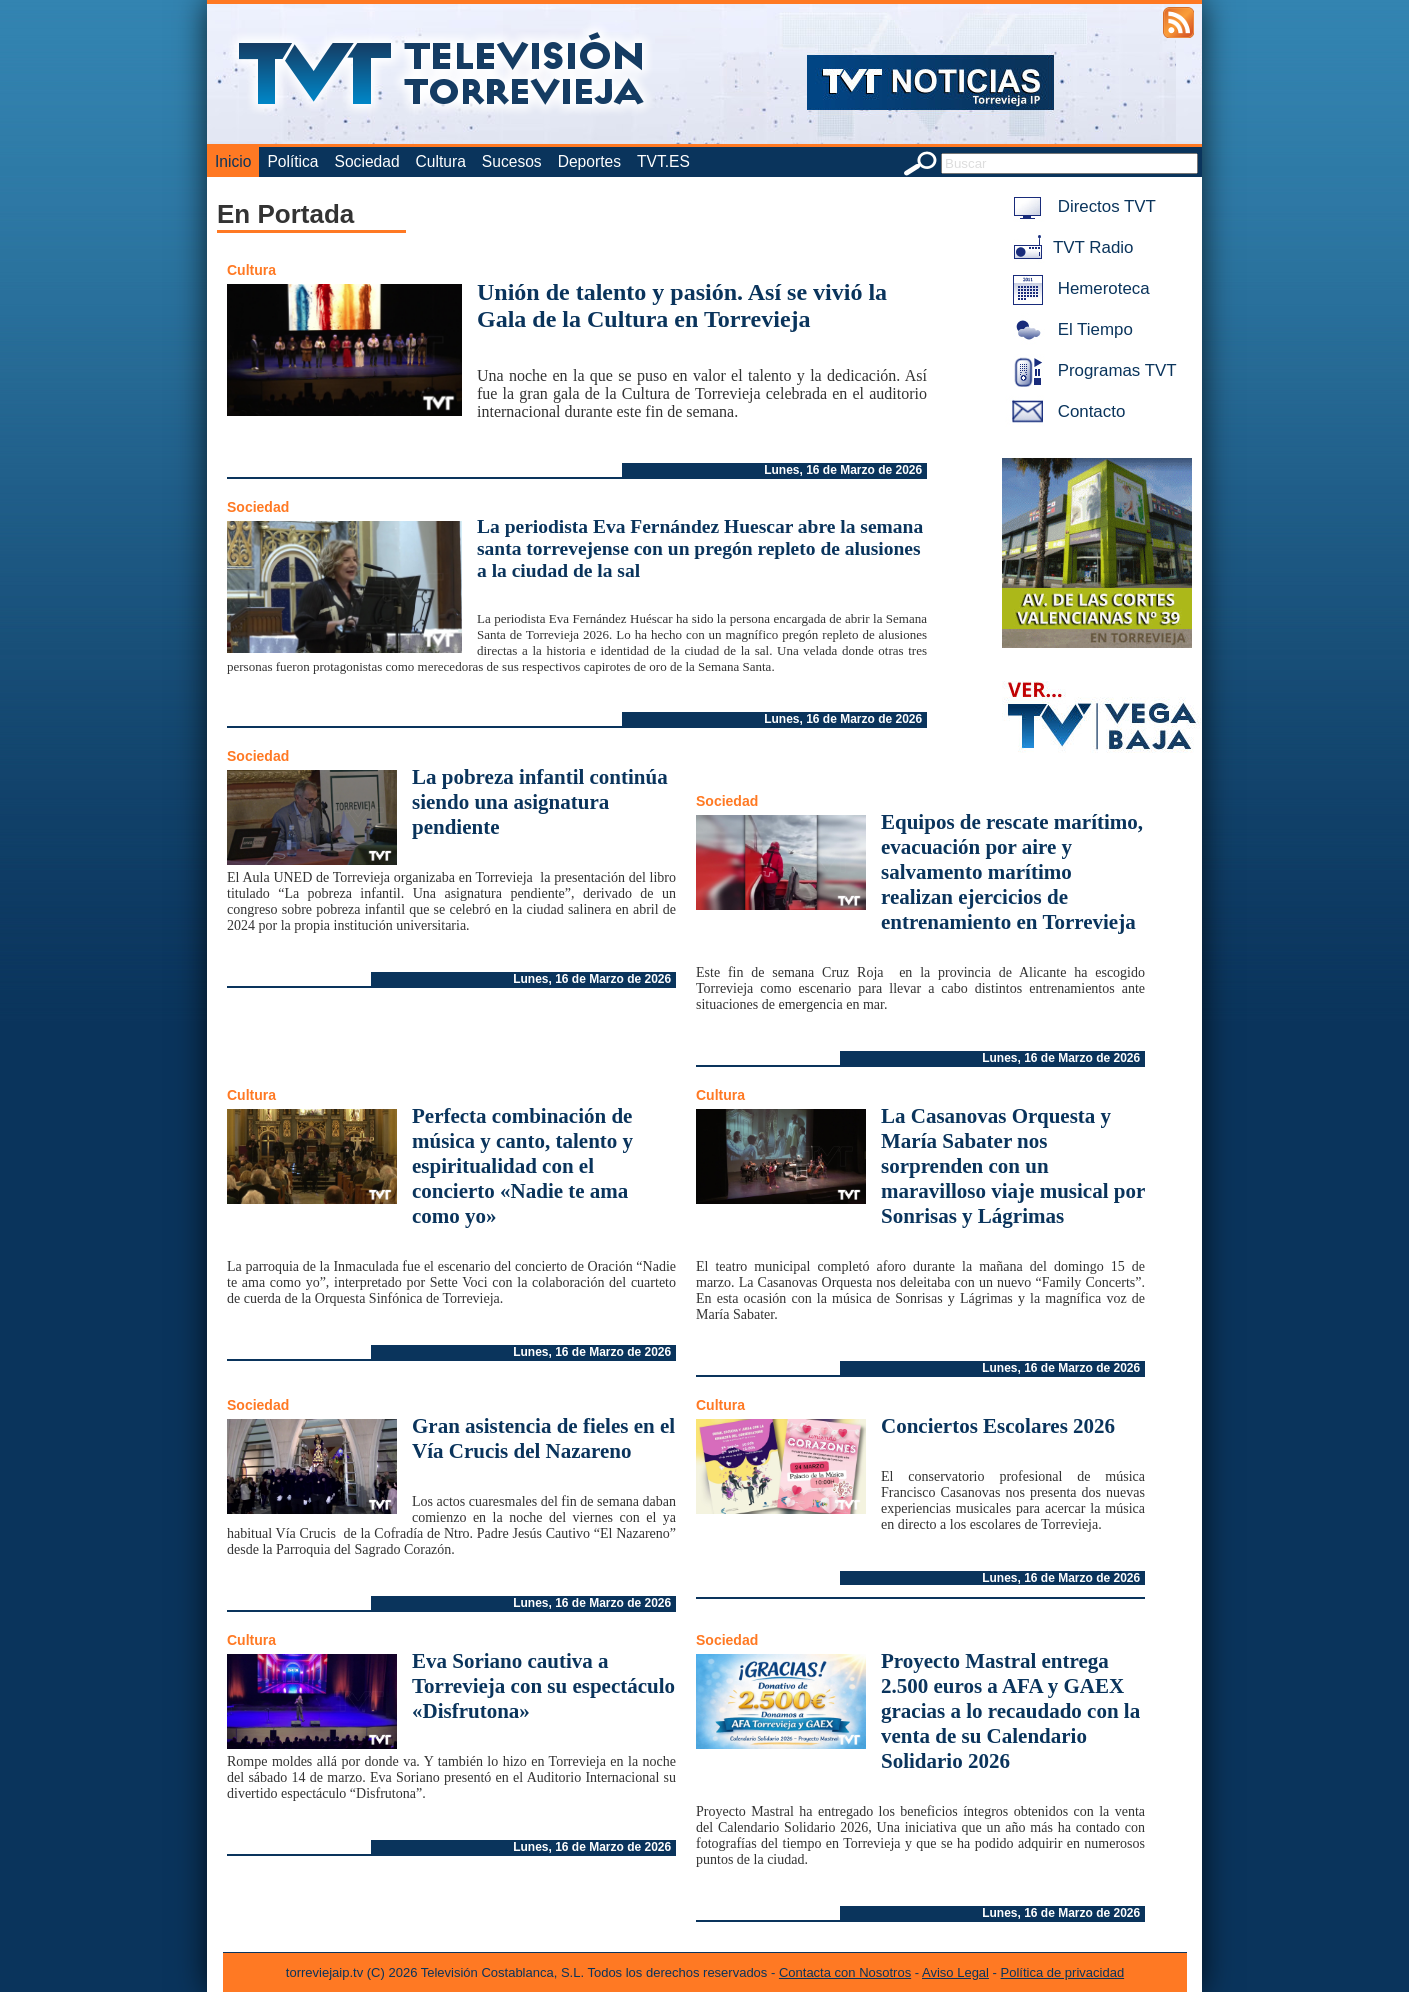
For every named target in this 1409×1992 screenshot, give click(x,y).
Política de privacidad (1063, 1972)
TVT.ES (663, 161)
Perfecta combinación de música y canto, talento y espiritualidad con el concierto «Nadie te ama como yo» (522, 1166)
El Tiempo (1069, 329)
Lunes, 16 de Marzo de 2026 (843, 470)
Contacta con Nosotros (845, 1972)
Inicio (233, 161)
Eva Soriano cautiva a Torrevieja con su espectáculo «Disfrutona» (543, 1686)
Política (292, 161)
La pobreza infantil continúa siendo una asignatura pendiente (540, 802)
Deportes (589, 161)
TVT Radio (1069, 247)
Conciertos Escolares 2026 (998, 1426)
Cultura (441, 161)
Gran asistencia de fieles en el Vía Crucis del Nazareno (543, 1438)
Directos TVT (1080, 206)
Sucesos (512, 161)
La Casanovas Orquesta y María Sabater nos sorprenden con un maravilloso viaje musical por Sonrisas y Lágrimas (1013, 1166)
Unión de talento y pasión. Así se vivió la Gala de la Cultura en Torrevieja (682, 305)
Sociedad (367, 161)
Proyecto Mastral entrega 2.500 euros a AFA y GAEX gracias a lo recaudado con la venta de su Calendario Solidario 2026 (1010, 1711)
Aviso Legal (955, 1972)
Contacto (1065, 411)
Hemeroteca (1077, 288)
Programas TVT (1091, 370)
